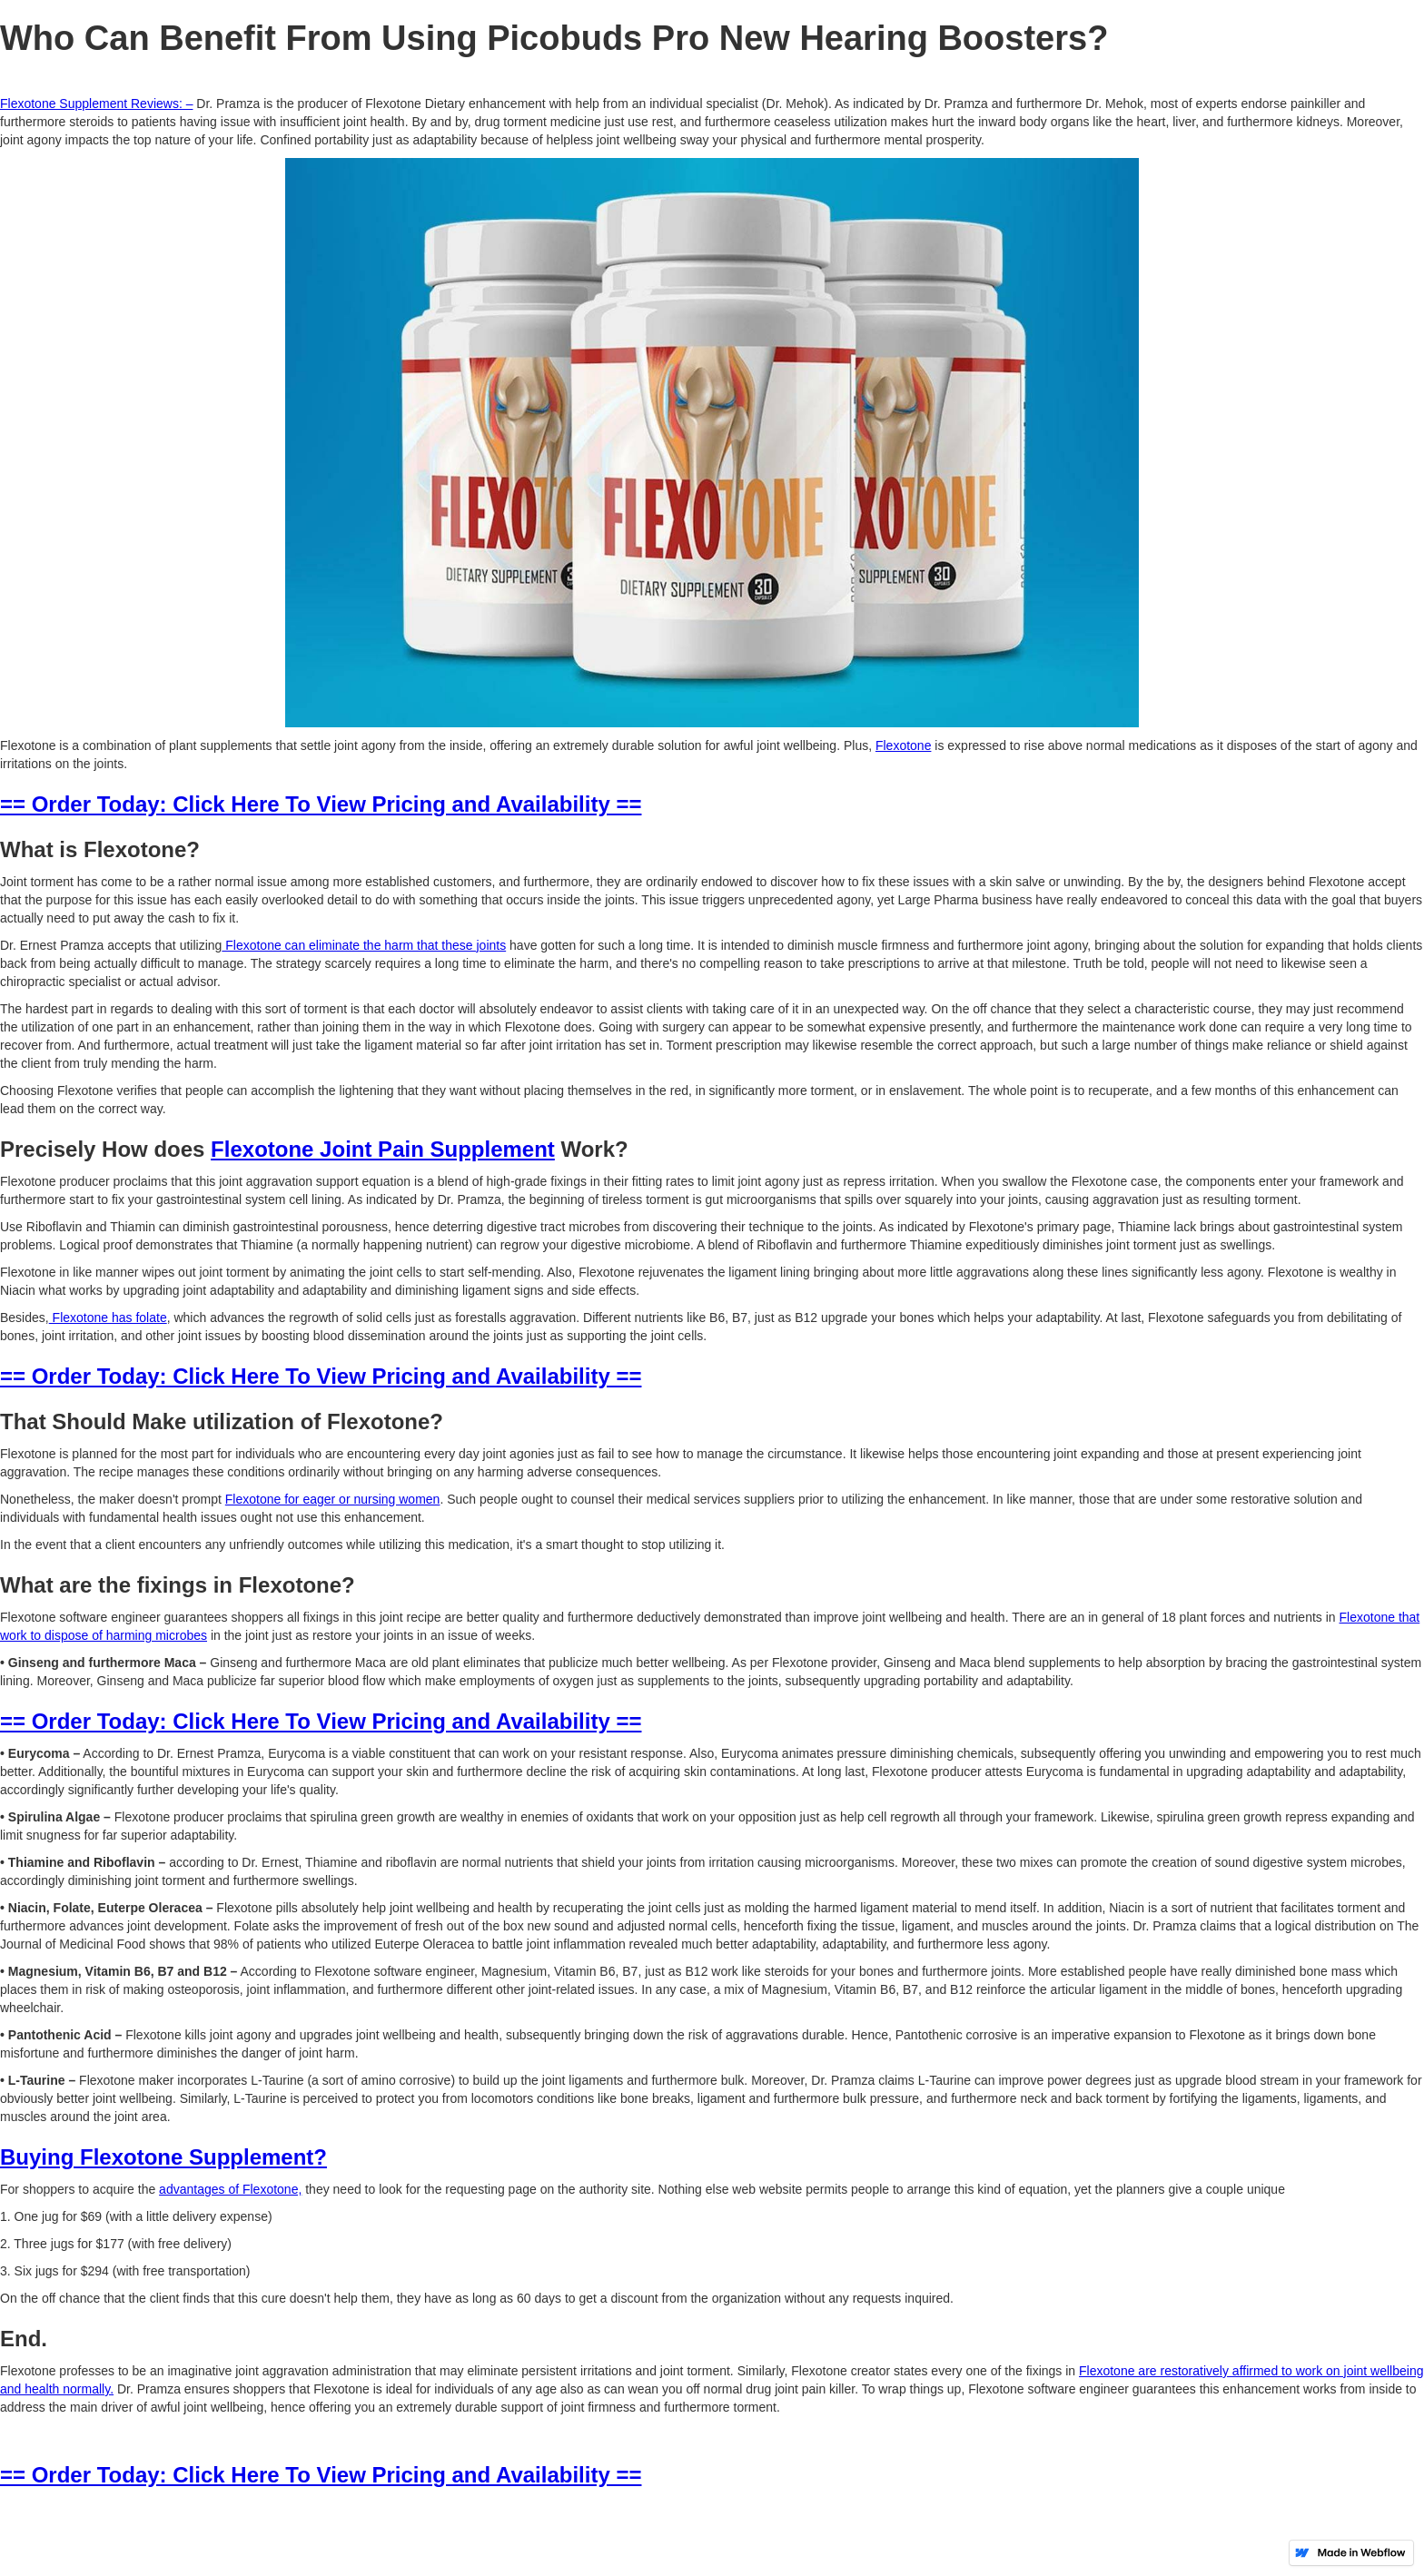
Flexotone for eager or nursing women (332, 1499)
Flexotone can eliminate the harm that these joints (364, 945)
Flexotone (903, 745)
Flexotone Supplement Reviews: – (96, 103)
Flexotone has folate (108, 1317)
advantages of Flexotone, (230, 2189)
